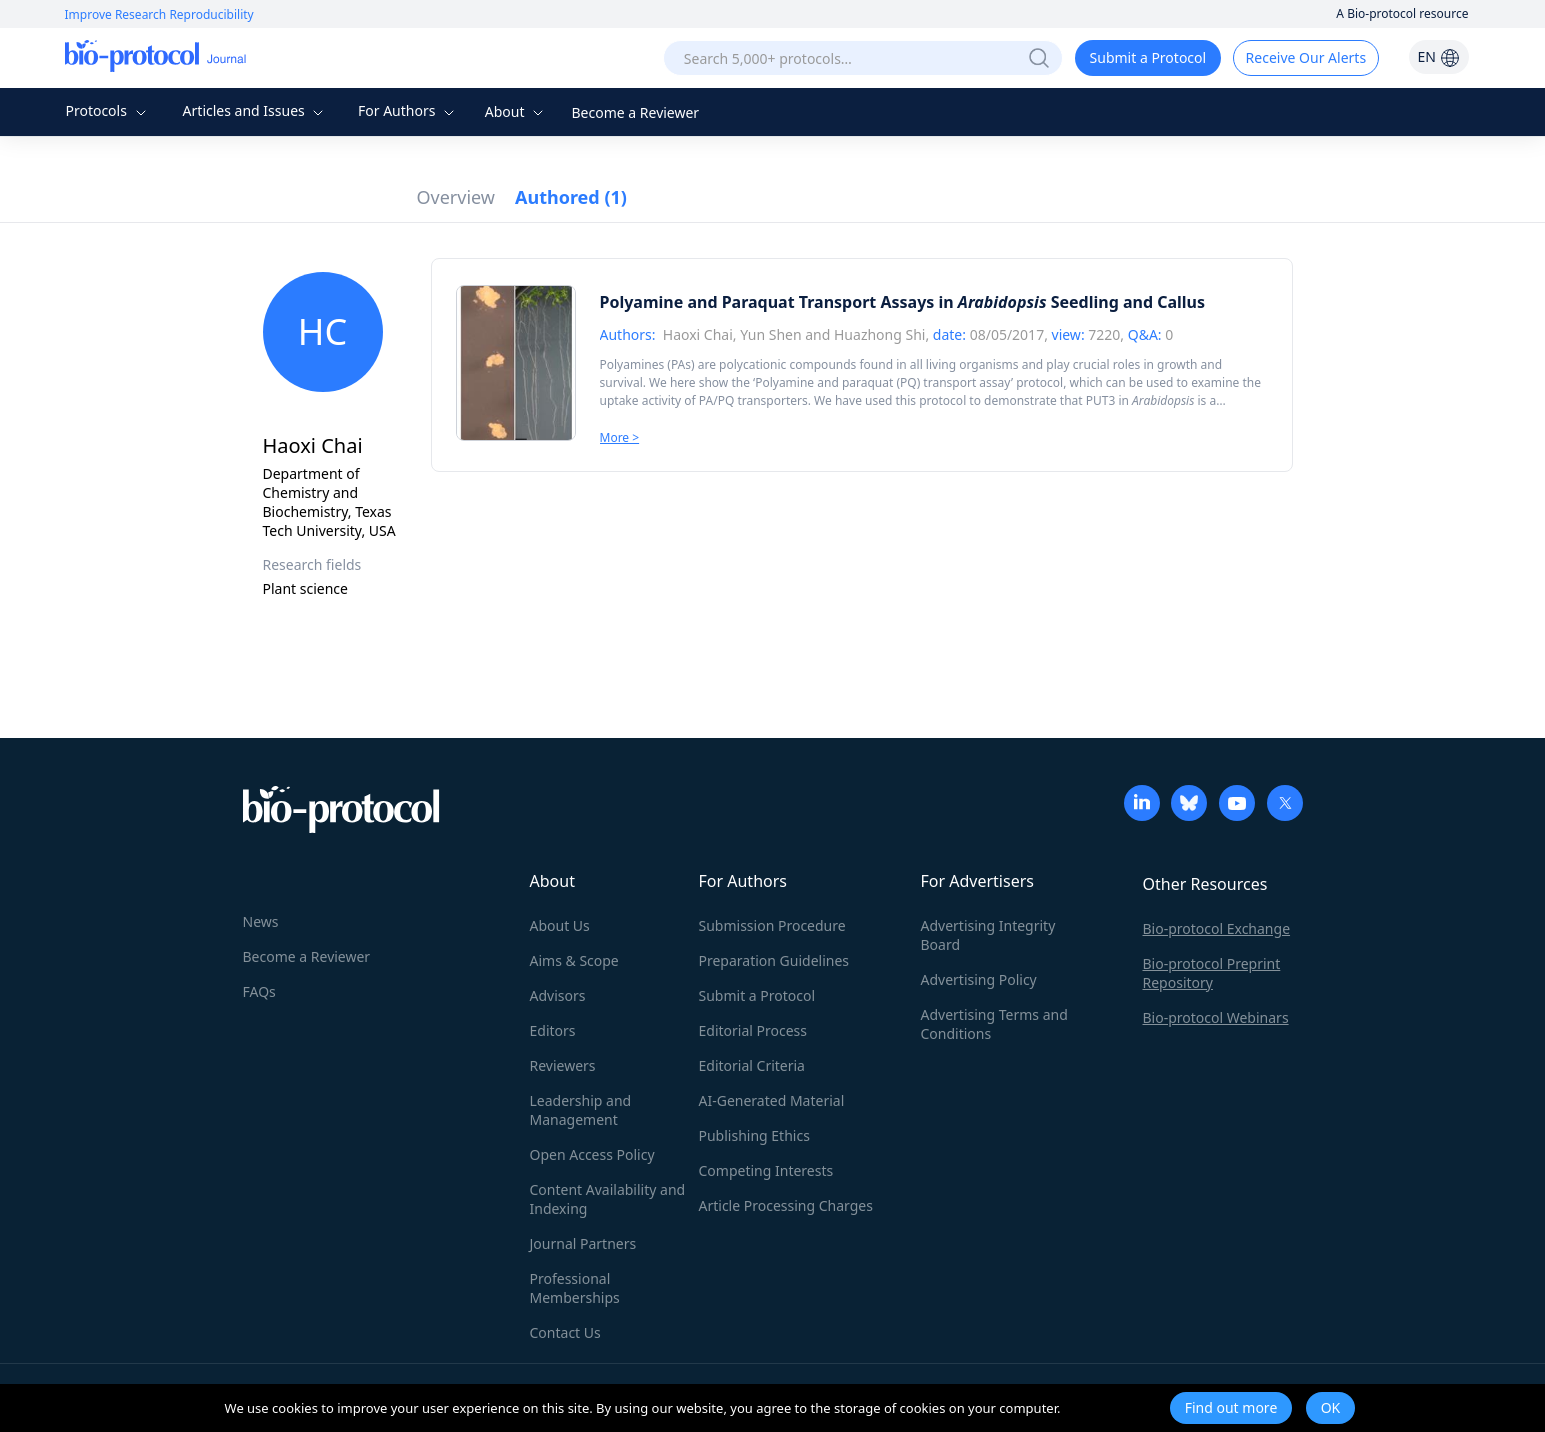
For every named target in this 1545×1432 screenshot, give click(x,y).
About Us (560, 925)
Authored (571, 197)
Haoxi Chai (698, 334)
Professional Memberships (575, 1288)
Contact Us (565, 1332)
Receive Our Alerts (1306, 57)
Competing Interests (766, 1170)
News (261, 921)
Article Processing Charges (786, 1205)
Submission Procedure (772, 925)
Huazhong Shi (879, 334)
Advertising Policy (979, 979)
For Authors (408, 110)
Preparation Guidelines (774, 960)
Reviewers (563, 1065)
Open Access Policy (592, 1154)
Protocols (107, 110)
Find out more (1231, 1407)
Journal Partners (583, 1243)
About (516, 111)
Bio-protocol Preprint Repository (1212, 973)
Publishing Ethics (754, 1135)
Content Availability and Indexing (608, 1199)
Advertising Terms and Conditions (994, 1024)
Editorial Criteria (752, 1065)
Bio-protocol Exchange (1217, 928)
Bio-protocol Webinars (1216, 1017)
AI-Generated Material (772, 1100)
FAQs (259, 991)
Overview (456, 197)
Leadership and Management (581, 1110)
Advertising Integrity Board (988, 935)
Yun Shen (770, 334)
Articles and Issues (256, 110)
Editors (553, 1030)
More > (620, 437)
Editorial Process (753, 1030)
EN (1438, 56)
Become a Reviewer (636, 112)
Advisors (558, 995)
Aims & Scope (574, 960)
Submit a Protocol (1148, 57)
